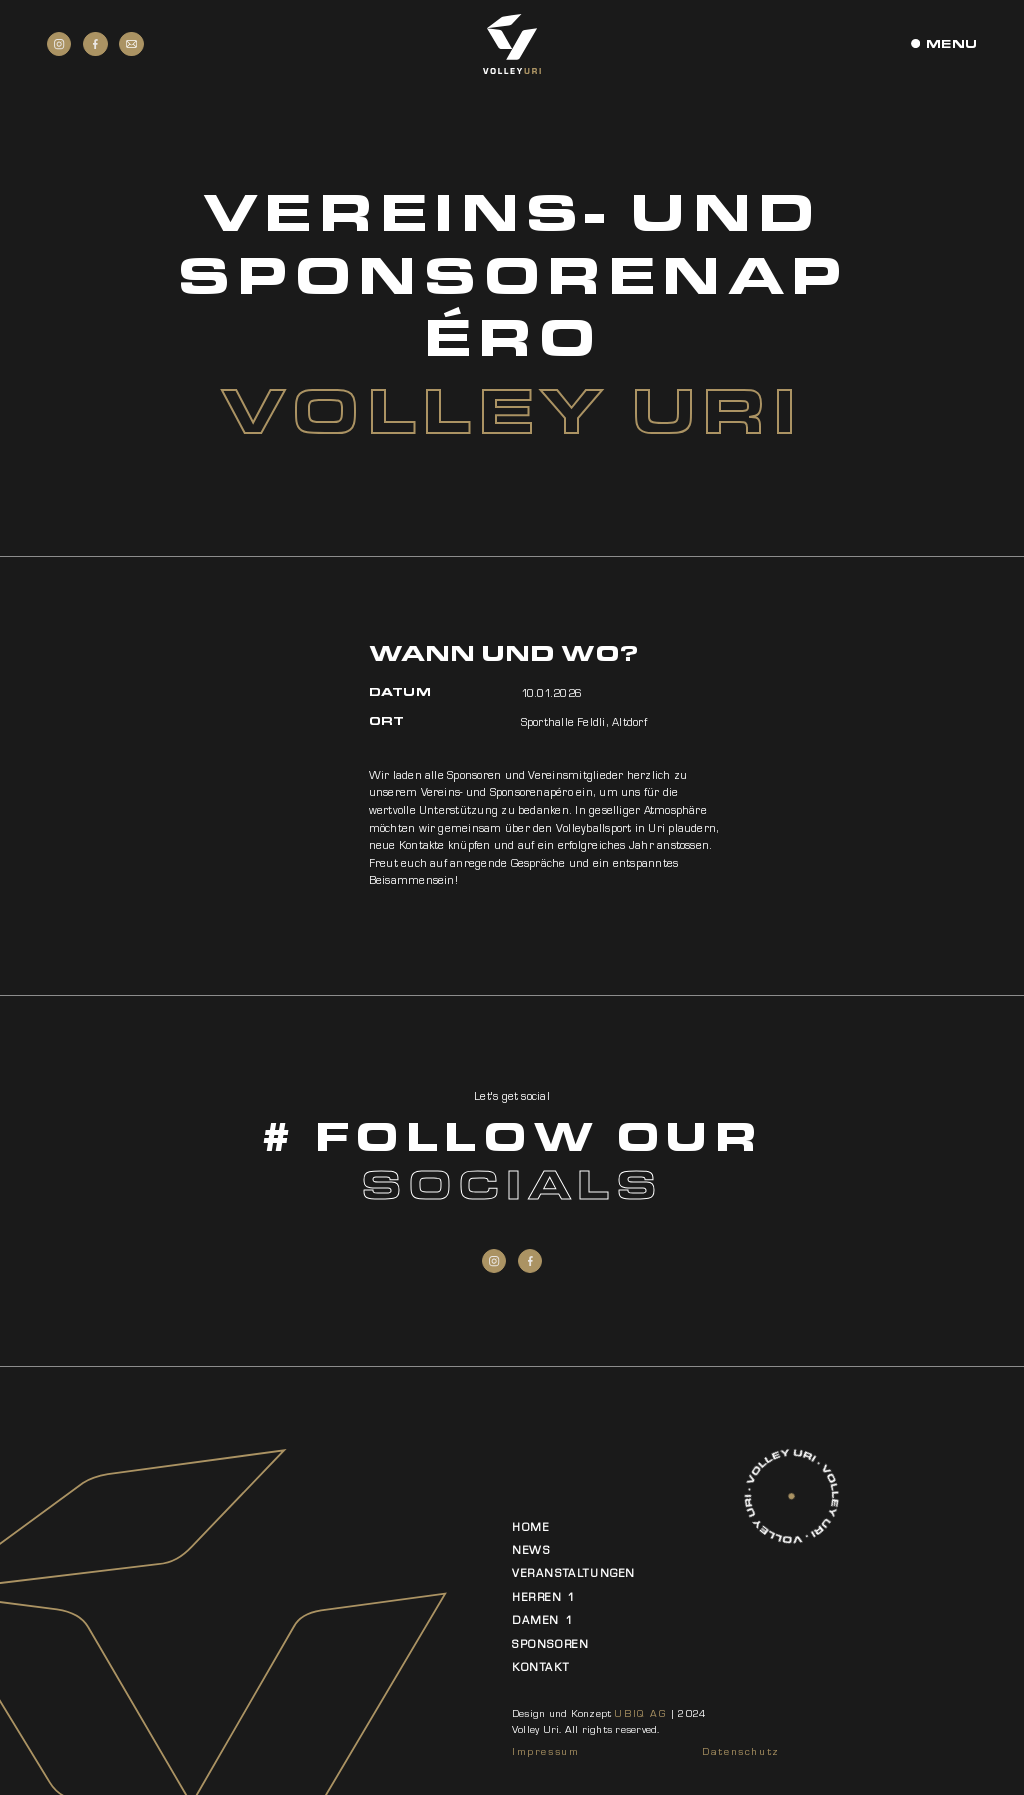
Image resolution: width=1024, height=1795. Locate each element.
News (531, 1550)
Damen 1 (542, 1620)
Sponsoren (550, 1644)
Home (530, 1527)
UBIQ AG (640, 1713)
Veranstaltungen (574, 1573)
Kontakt (540, 1667)
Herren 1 (544, 1597)
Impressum (545, 1751)
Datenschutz (741, 1751)
